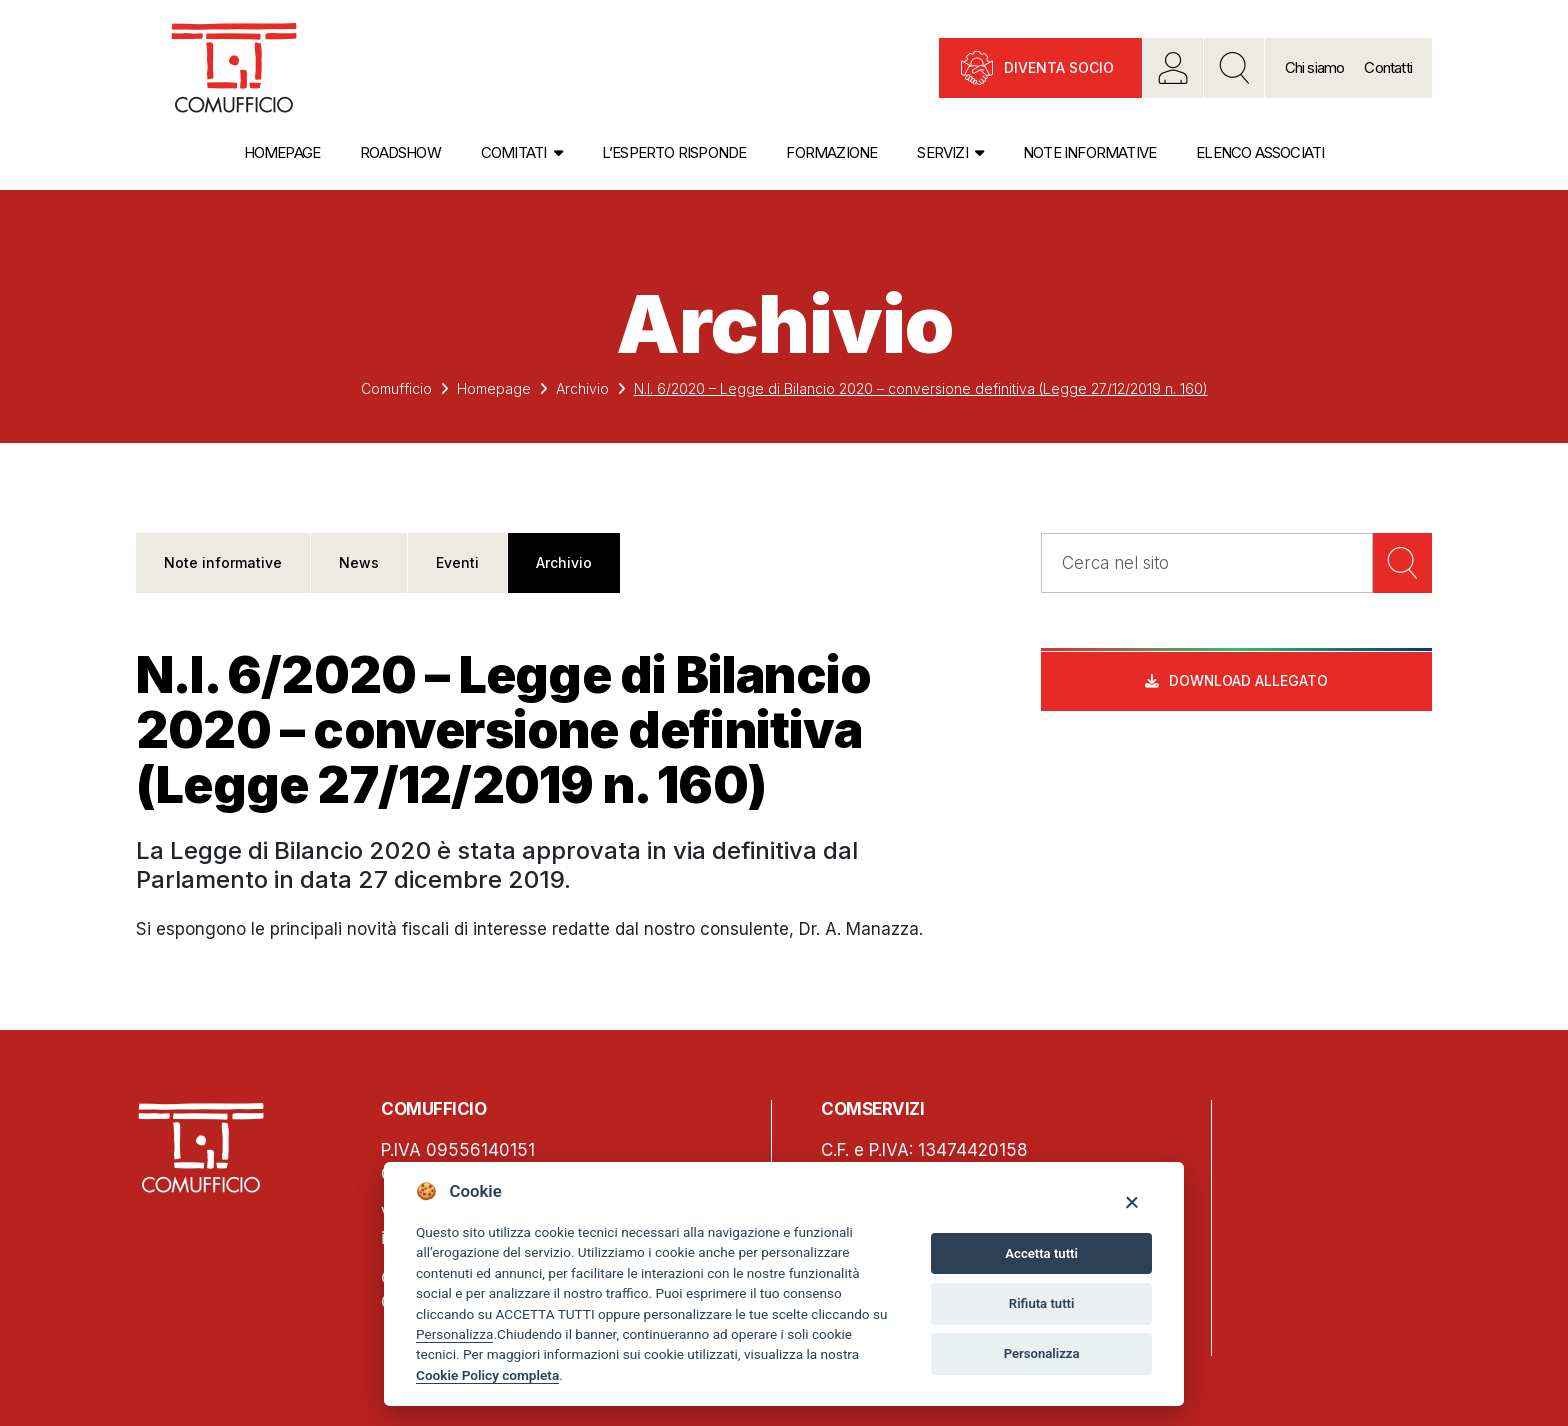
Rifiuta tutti (1042, 1303)
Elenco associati (1260, 152)
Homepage (282, 152)
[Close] (1131, 1201)
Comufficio (396, 388)
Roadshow (400, 152)
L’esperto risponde (674, 152)
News (359, 562)
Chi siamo (1315, 67)
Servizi (942, 152)
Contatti (1388, 67)
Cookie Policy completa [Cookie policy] (487, 1375)
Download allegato (1249, 681)
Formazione (831, 152)
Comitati (514, 152)
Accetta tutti (1041, 1253)
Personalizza (454, 1334)
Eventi (457, 562)
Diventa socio (1059, 67)
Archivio (582, 388)
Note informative (1089, 152)
